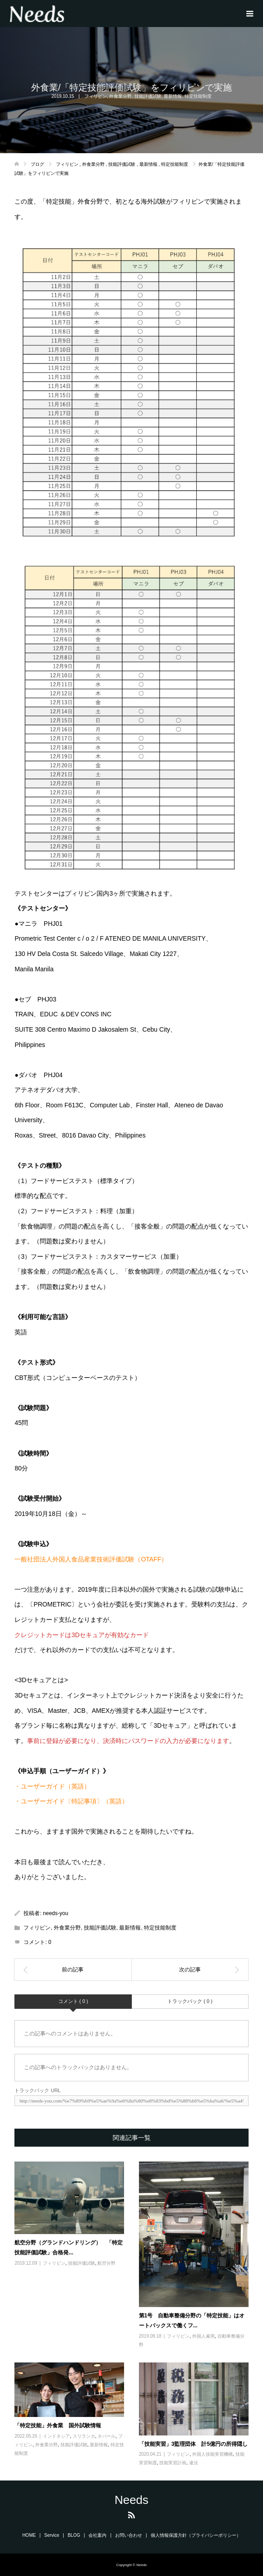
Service (51, 2535)
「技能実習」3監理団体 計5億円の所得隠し (193, 2444)
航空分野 (106, 2263)
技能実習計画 (172, 2462)
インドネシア (56, 2436)
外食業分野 (120, 96)
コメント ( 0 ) (73, 2001)
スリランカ (84, 2436)
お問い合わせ (128, 2535)
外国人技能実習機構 (212, 2454)
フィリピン (95, 96)
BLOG (74, 2535)
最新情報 (173, 96)
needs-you (55, 1913)
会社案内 (97, 2535)
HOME (29, 2535)
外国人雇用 (203, 2336)
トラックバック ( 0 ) (189, 2001)
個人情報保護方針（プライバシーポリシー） (196, 2535)
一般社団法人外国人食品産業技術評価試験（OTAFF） (90, 1559)
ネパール (106, 2436)
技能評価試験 (147, 96)
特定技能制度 (198, 96)
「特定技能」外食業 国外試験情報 (57, 2425)
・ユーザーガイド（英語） (52, 1786)
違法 (193, 2462)
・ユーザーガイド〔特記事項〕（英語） (71, 1801)
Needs (131, 2500)
